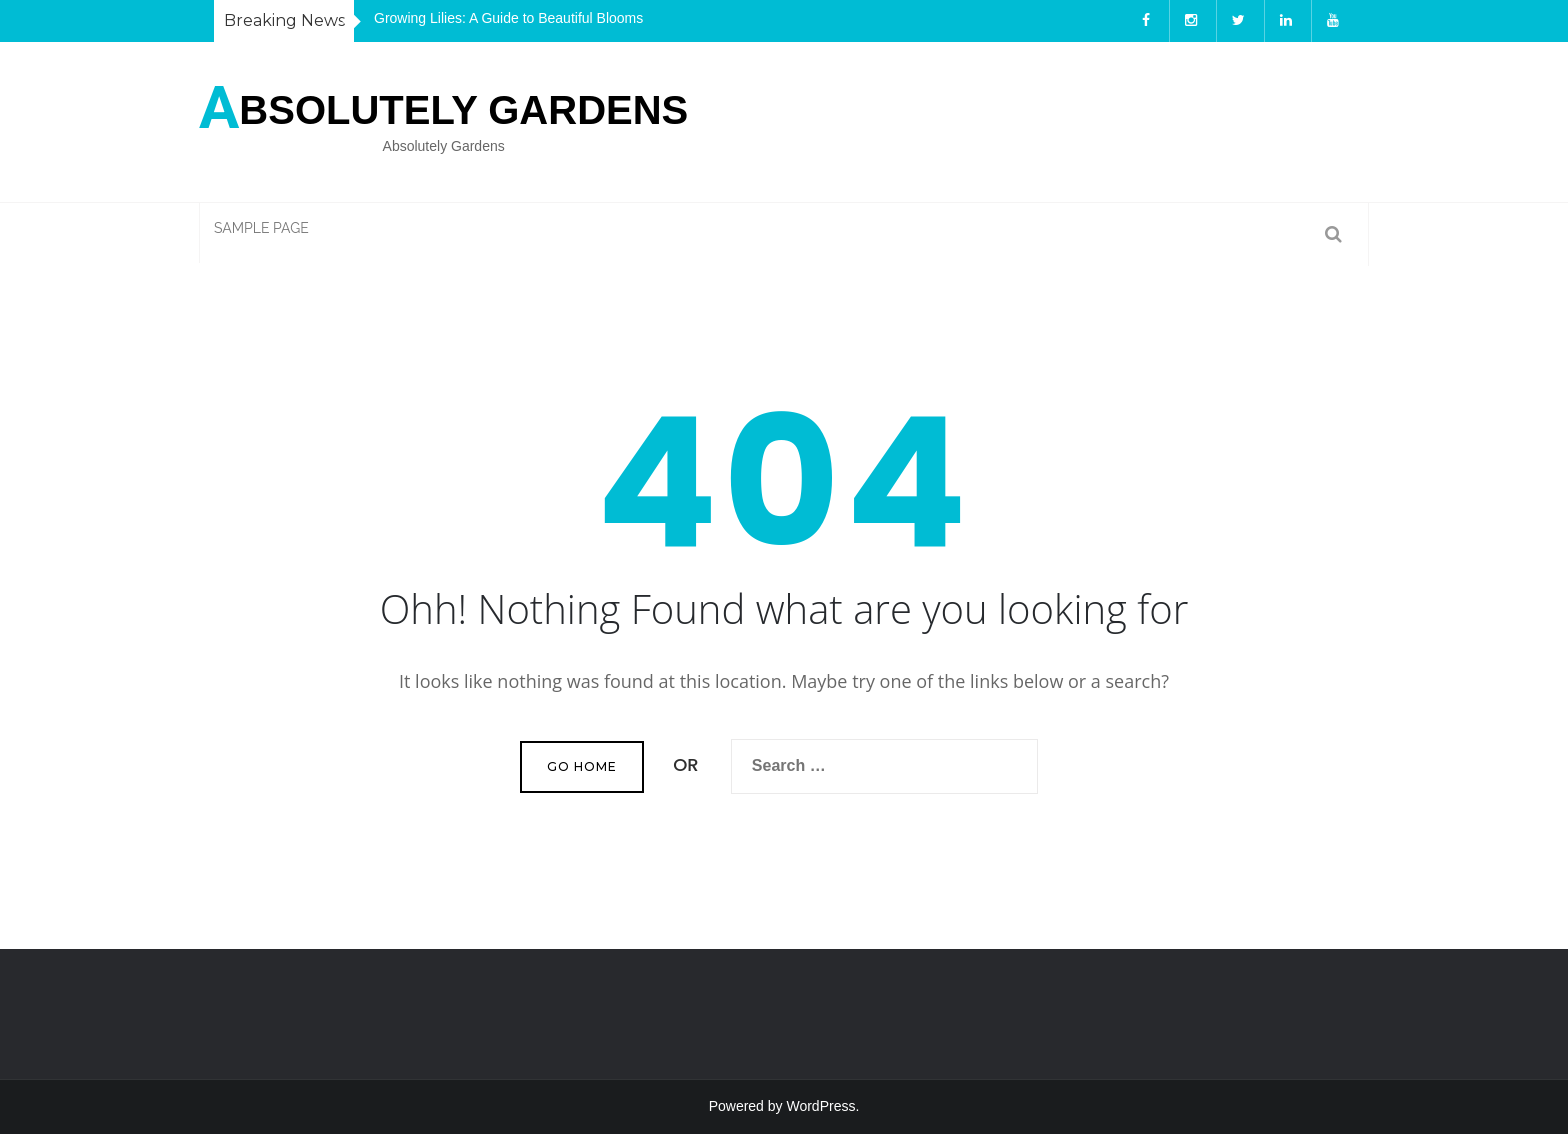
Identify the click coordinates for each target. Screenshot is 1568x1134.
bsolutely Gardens (443, 104)
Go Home (582, 766)
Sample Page (261, 228)
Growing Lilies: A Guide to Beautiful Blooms (508, 18)
